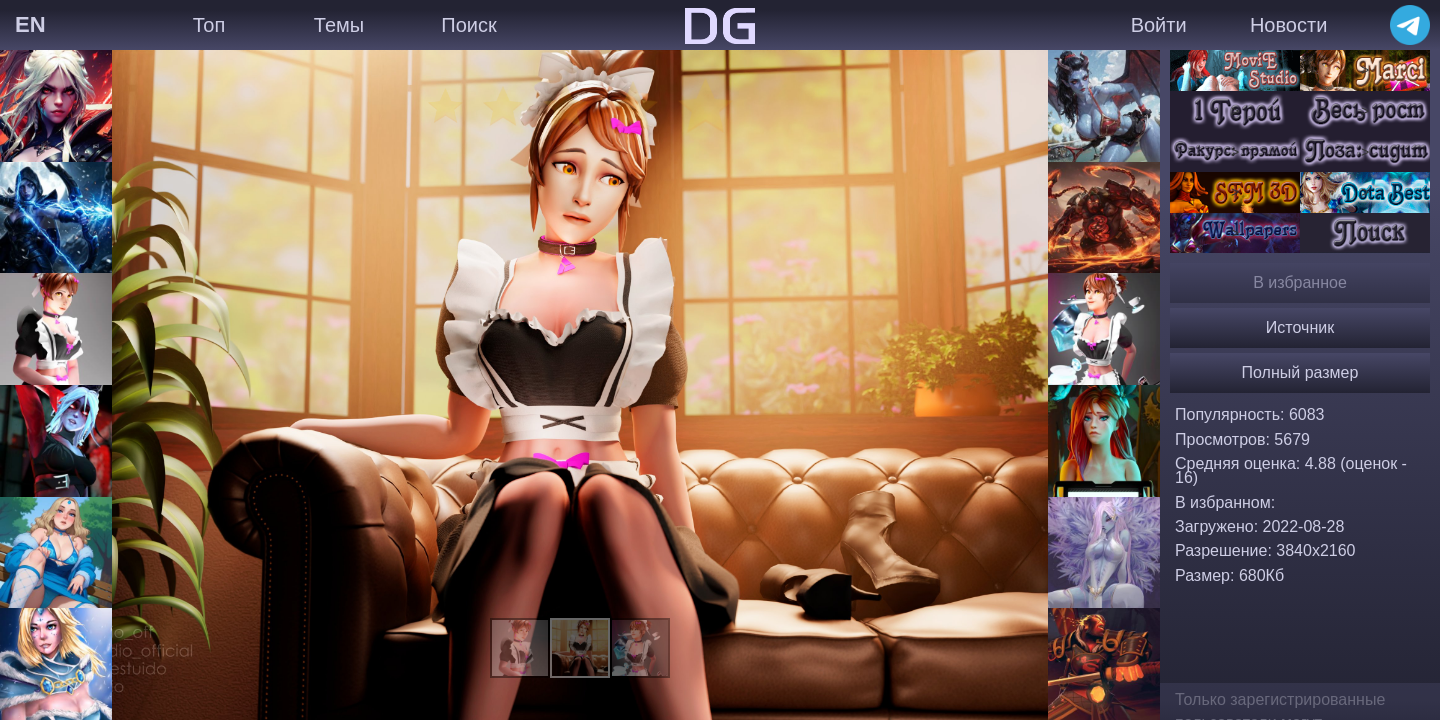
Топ (209, 25)
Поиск (468, 25)
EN (30, 24)
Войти (1159, 25)
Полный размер (1300, 372)
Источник (1300, 327)
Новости (1288, 25)
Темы (339, 25)
